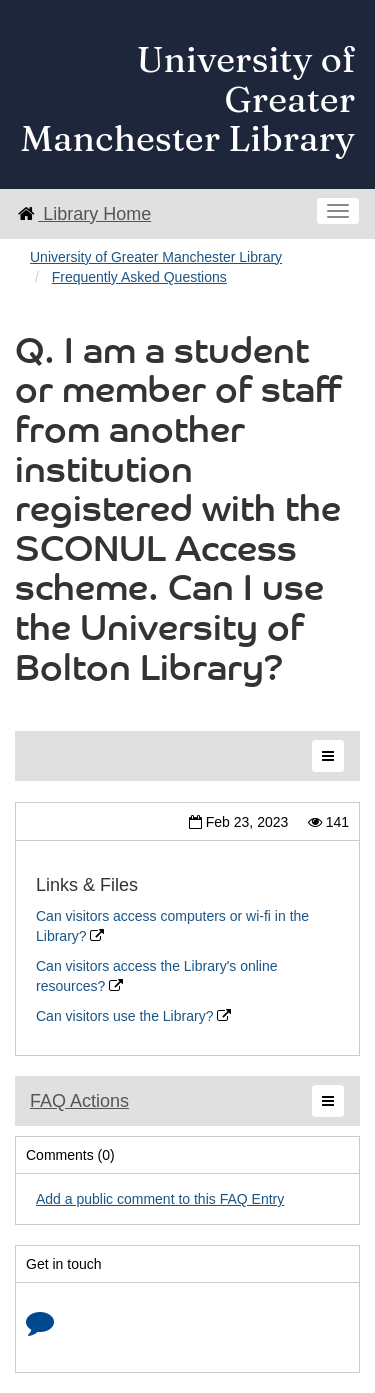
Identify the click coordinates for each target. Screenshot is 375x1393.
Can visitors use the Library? (133, 1016)
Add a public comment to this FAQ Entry (160, 1199)
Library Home (83, 214)
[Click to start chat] (40, 1327)
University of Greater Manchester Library (156, 257)
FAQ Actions (79, 1101)
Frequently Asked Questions (139, 277)
